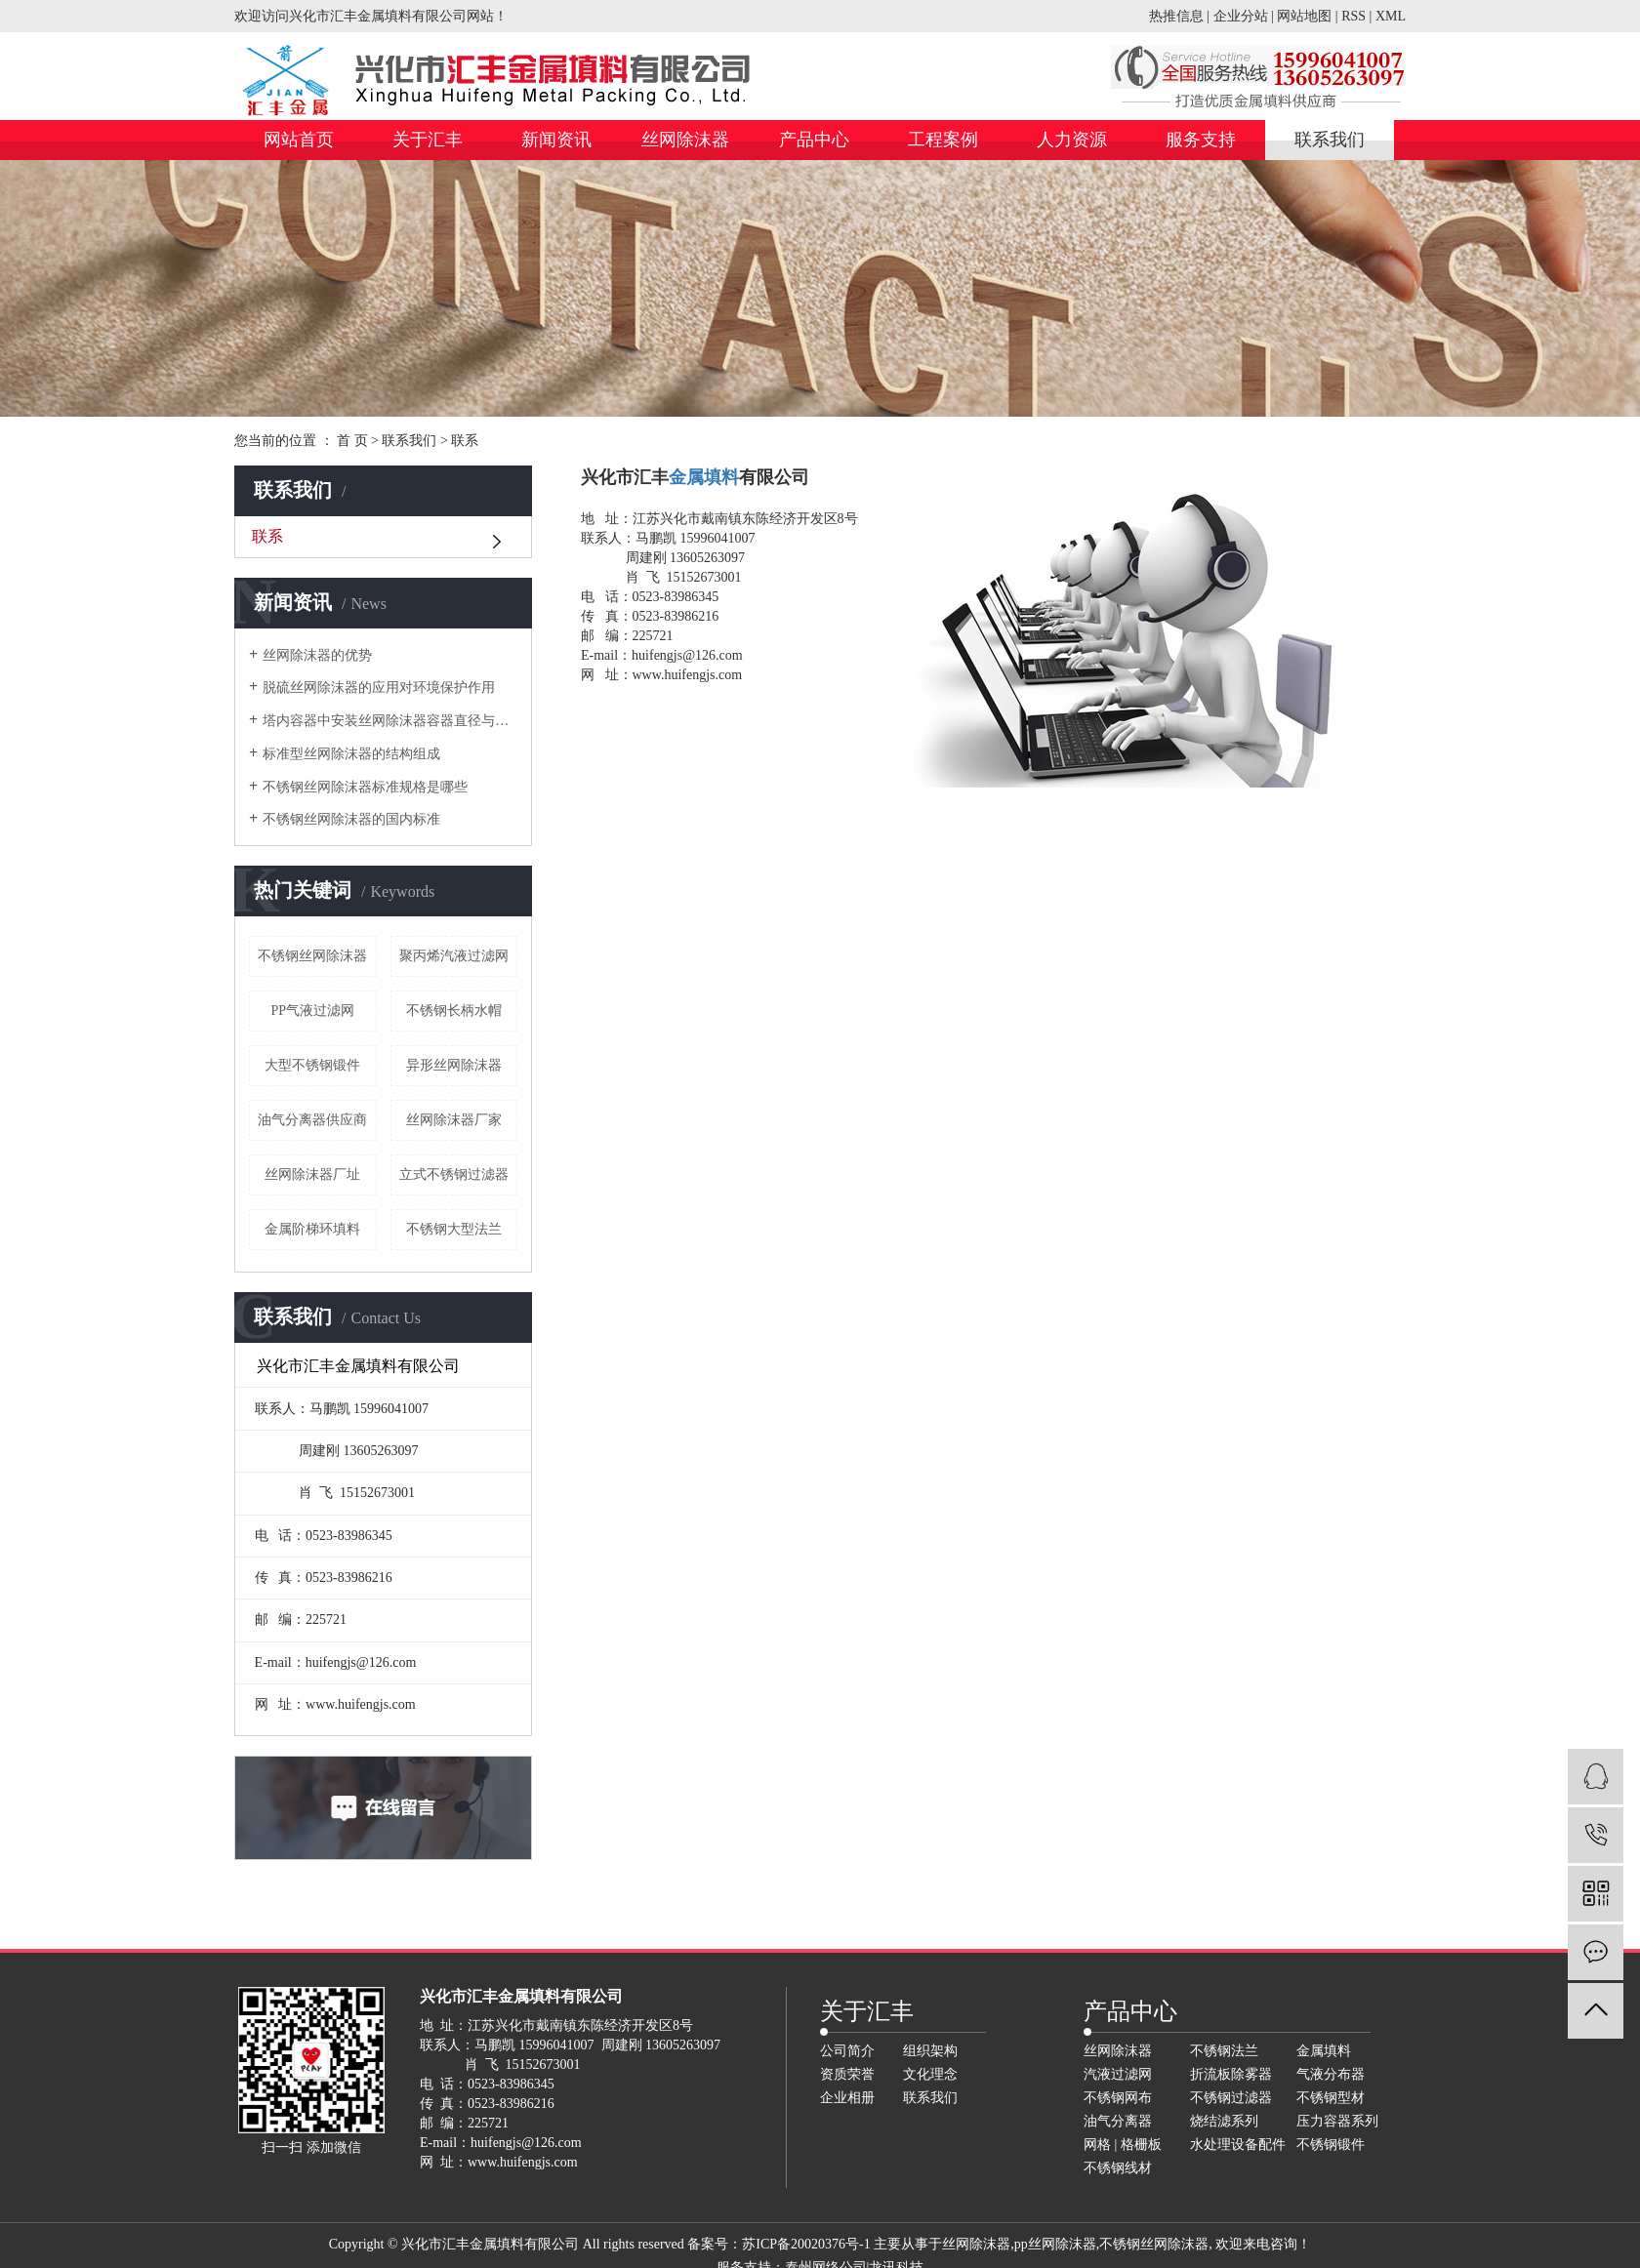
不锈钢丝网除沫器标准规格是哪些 (365, 787)
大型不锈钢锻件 (312, 1065)
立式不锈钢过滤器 (454, 1174)
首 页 (352, 440)
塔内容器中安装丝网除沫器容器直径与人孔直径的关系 (390, 720)
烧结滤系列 (1224, 2121)
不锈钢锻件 (1330, 2144)
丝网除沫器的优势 (317, 655)
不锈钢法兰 (1224, 2051)
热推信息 (1176, 16)
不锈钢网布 (1118, 2097)
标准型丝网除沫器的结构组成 (351, 754)
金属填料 (1323, 2051)
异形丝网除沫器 (454, 1065)
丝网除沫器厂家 (454, 1120)
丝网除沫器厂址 (312, 1174)
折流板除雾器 (1231, 2074)
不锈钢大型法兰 (454, 1229)
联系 (267, 536)
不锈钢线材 (1118, 2168)
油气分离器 (1118, 2121)
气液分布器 (1330, 2074)
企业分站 (1240, 16)
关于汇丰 (427, 139)
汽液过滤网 (1118, 2074)
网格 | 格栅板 (1123, 2144)
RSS (1353, 16)
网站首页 (299, 139)
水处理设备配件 (1238, 2144)
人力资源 (1072, 139)
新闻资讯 (556, 139)
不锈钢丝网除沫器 (312, 956)
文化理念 (930, 2074)
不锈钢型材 (1330, 2097)
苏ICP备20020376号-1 (806, 2244)
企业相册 (847, 2097)
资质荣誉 (847, 2074)
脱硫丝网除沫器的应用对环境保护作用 (379, 687)
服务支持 (1201, 139)
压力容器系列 (1337, 2121)
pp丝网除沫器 (1055, 2244)
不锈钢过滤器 (1231, 2097)
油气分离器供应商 (312, 1120)
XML (1390, 16)
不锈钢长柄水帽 (454, 1010)
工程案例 (943, 139)
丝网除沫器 (685, 139)
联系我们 (1329, 139)
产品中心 (814, 139)
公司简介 (847, 2051)
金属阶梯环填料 (312, 1229)
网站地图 (1304, 16)
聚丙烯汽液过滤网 (454, 956)
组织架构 (930, 2051)
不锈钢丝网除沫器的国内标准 (351, 819)
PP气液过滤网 (312, 1010)
